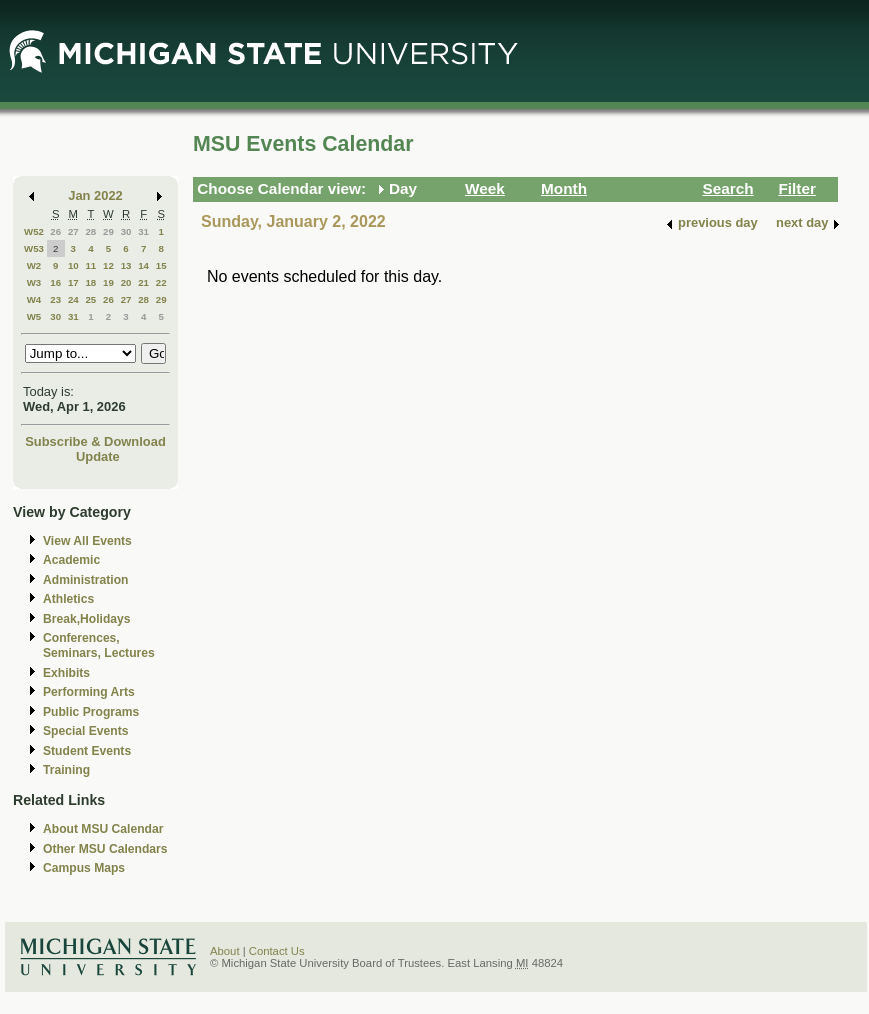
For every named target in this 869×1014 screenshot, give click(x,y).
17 (73, 282)
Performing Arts (89, 692)
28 (90, 231)
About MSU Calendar (103, 829)
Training (66, 770)
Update (98, 456)
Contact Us (277, 951)
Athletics (68, 599)
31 (143, 231)
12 (108, 265)
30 (126, 231)
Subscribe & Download (95, 441)
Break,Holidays (87, 619)
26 (55, 231)
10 (73, 265)
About (225, 951)
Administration (85, 580)
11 (90, 265)
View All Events (87, 541)
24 (73, 299)
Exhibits (66, 673)
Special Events (85, 731)
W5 (34, 316)
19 (108, 282)
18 (90, 282)
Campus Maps (84, 868)
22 (161, 282)
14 (143, 265)
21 (143, 282)
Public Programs (91, 712)
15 (161, 265)
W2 (34, 265)
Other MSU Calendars (105, 849)
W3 (34, 282)
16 (55, 282)
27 (73, 231)
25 (90, 299)
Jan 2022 (95, 195)
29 (108, 231)
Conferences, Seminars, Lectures (99, 645)
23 (55, 299)
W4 (34, 299)
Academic (71, 560)
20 (126, 282)
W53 (34, 248)
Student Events (87, 751)
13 (126, 265)
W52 (34, 231)
